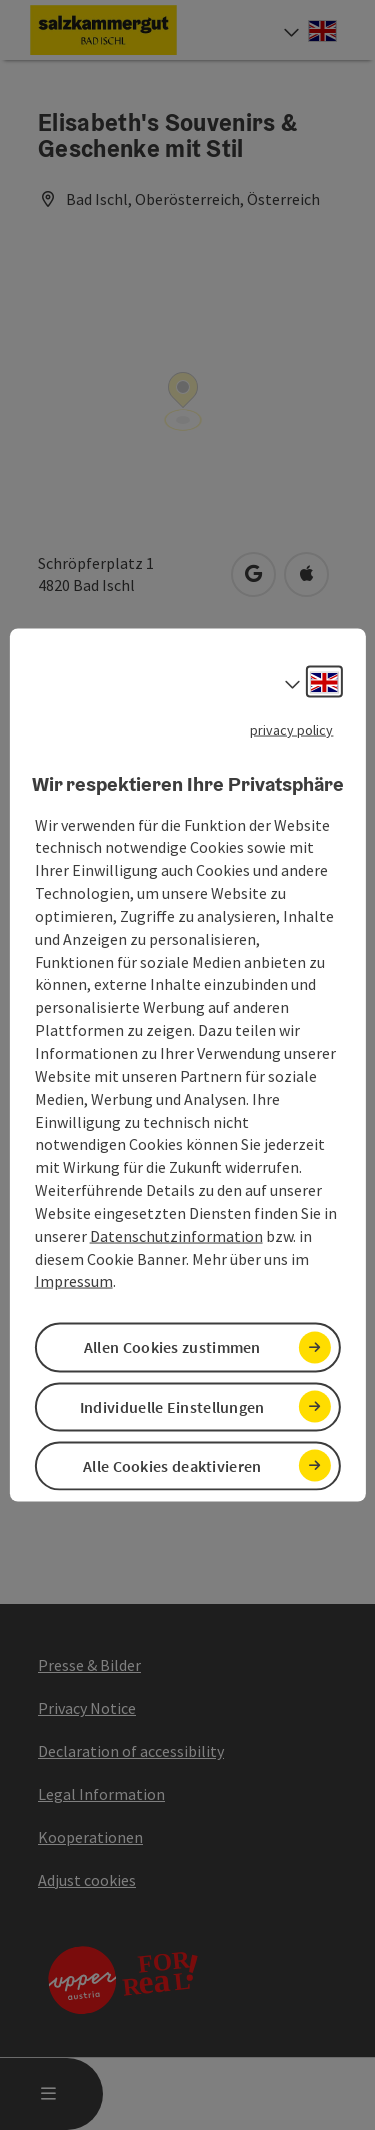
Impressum (74, 1281)
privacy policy (291, 730)
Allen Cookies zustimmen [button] (172, 1347)
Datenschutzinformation (176, 1235)
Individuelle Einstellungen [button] (172, 1406)
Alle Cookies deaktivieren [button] (172, 1465)
